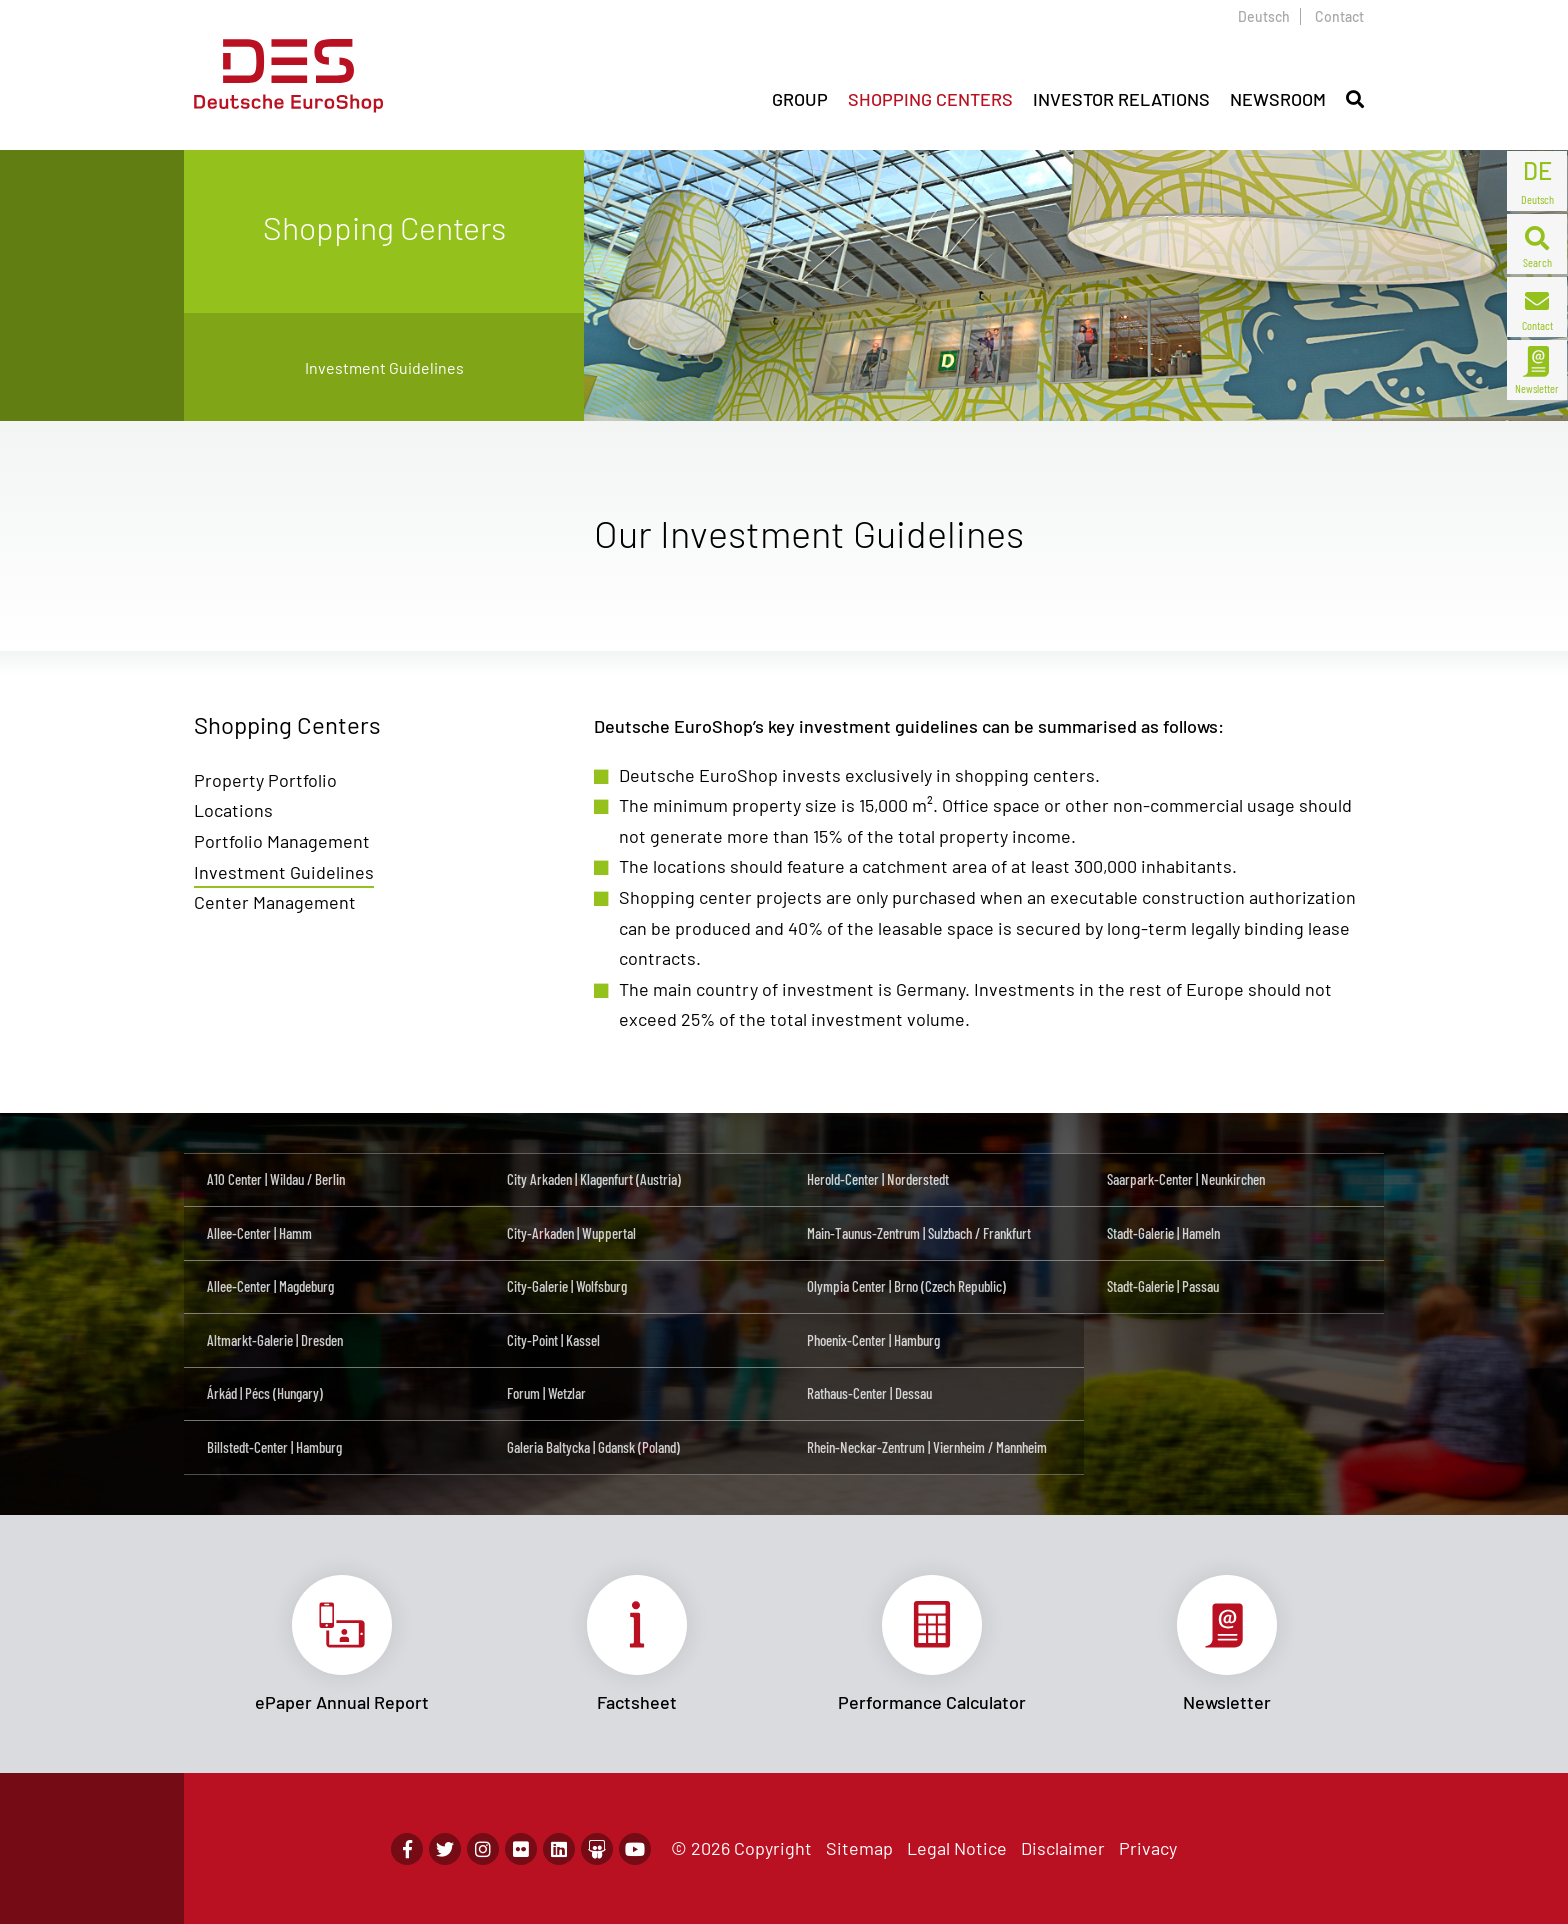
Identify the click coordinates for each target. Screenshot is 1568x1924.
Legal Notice (957, 1848)
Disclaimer (1063, 1848)
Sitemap (859, 1848)
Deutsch (1264, 16)
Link (341, 1644)
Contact (1339, 16)
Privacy (1148, 1848)
